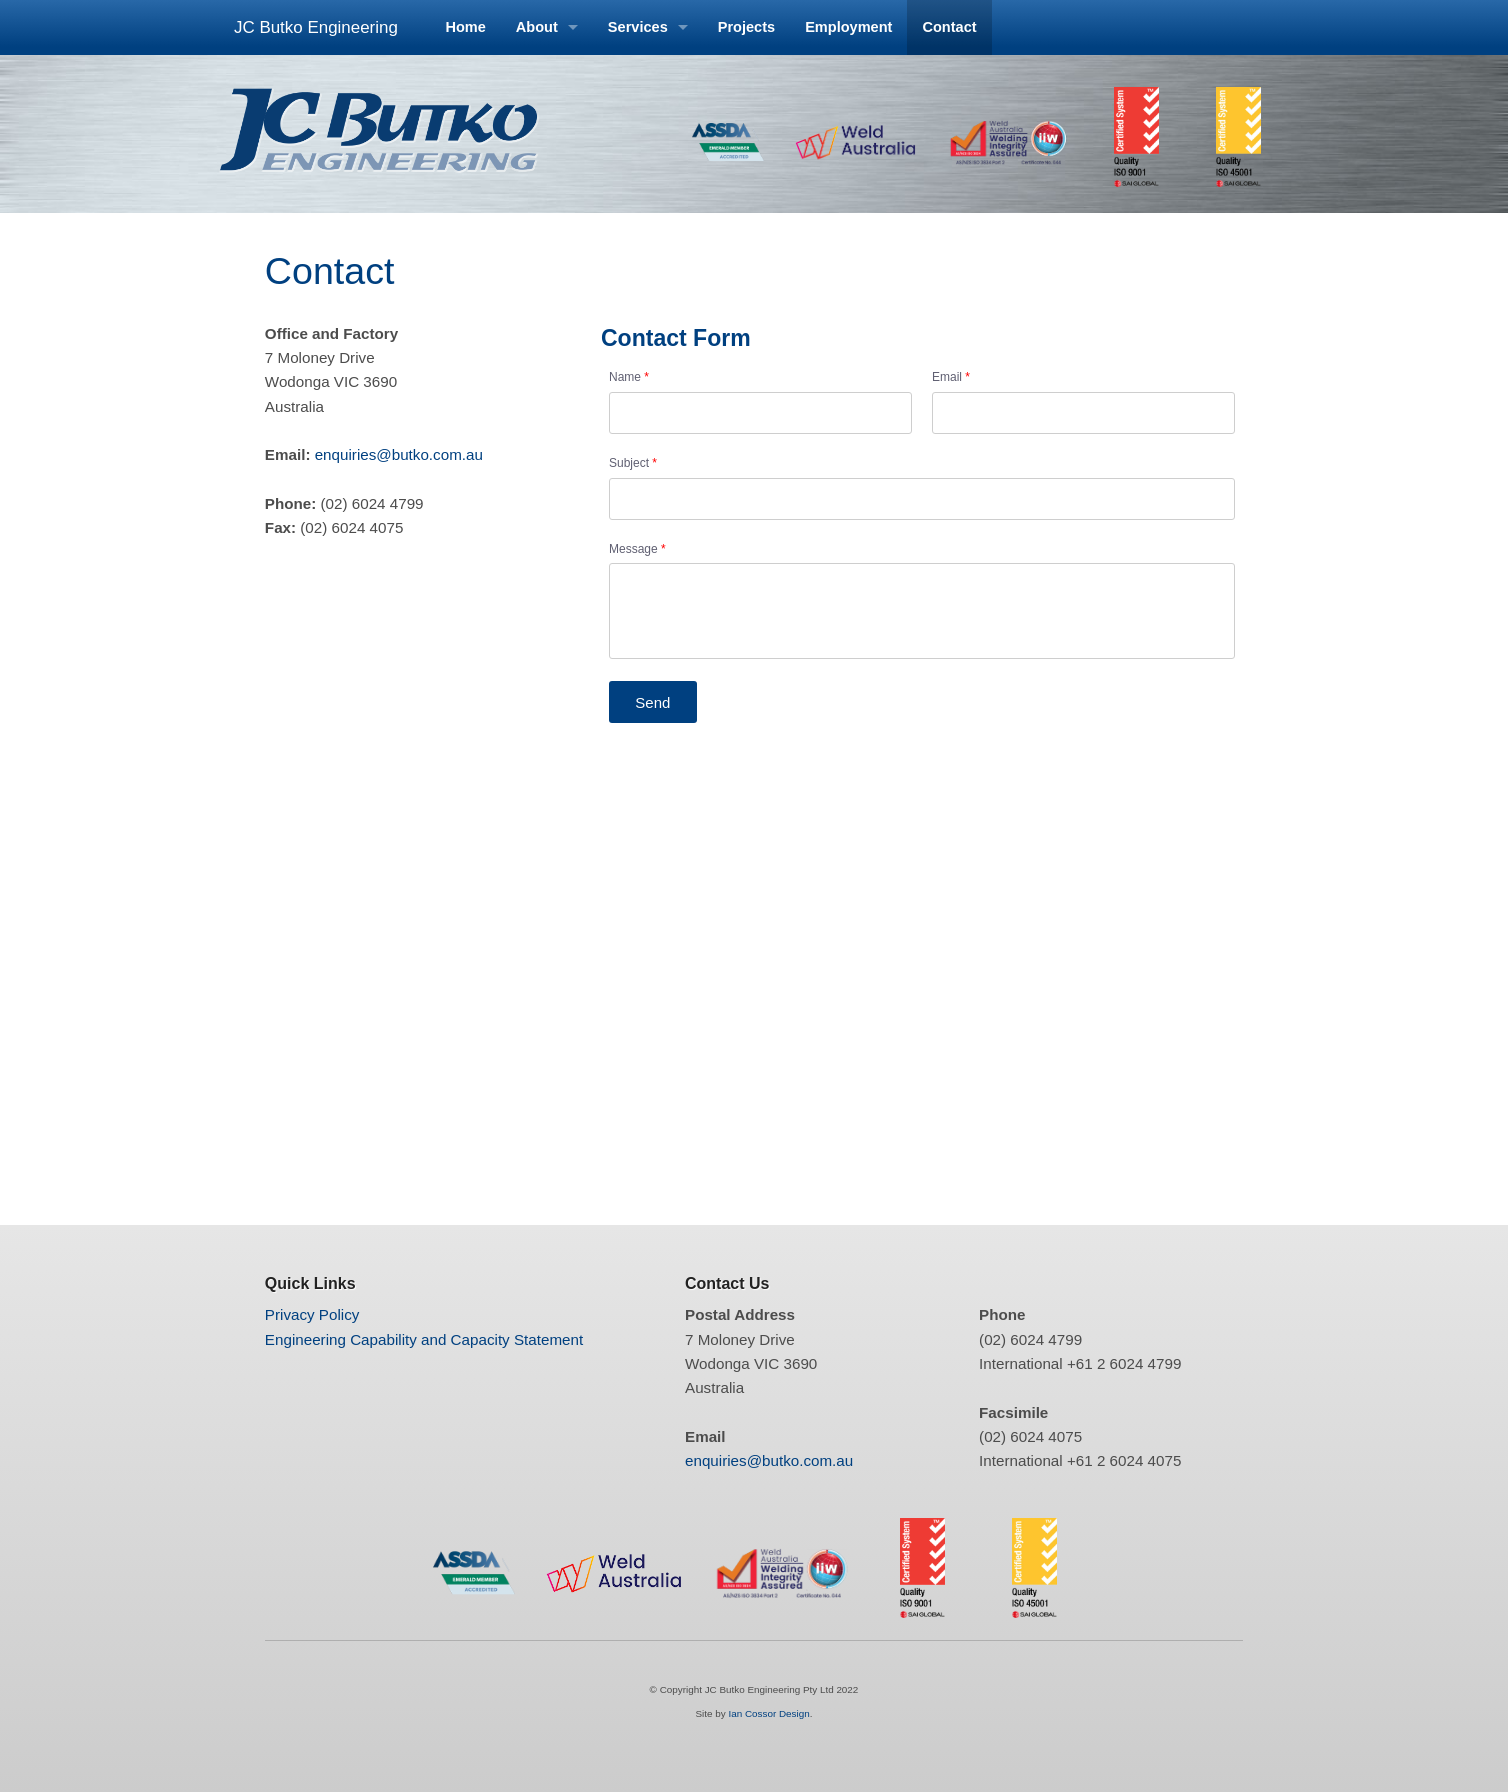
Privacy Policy (312, 1314)
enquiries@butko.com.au (399, 454)
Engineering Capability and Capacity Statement (424, 1339)
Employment (848, 27)
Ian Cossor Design (768, 1713)
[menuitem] (465, 27)
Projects (746, 27)
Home (465, 27)
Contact (949, 27)
